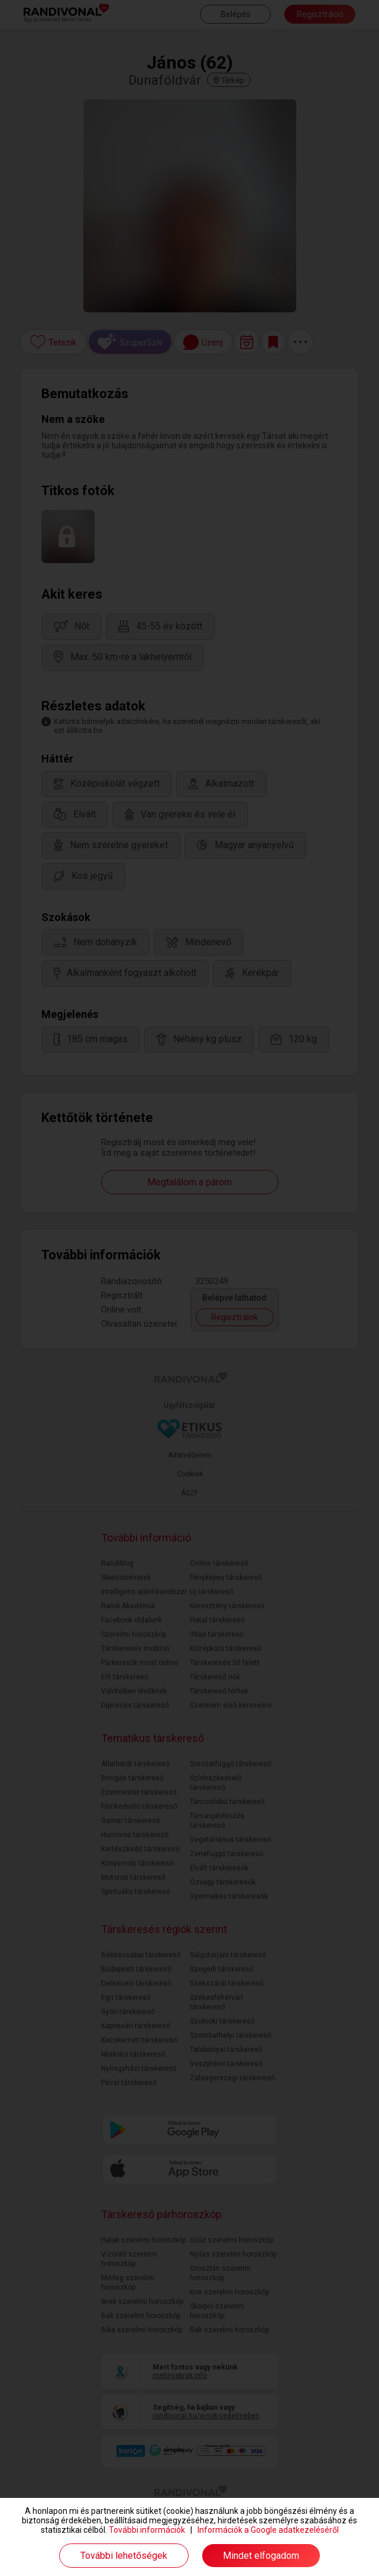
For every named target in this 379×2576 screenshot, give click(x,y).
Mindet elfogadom (261, 2555)
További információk (147, 2530)
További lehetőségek (123, 2555)
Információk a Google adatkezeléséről (268, 2530)
